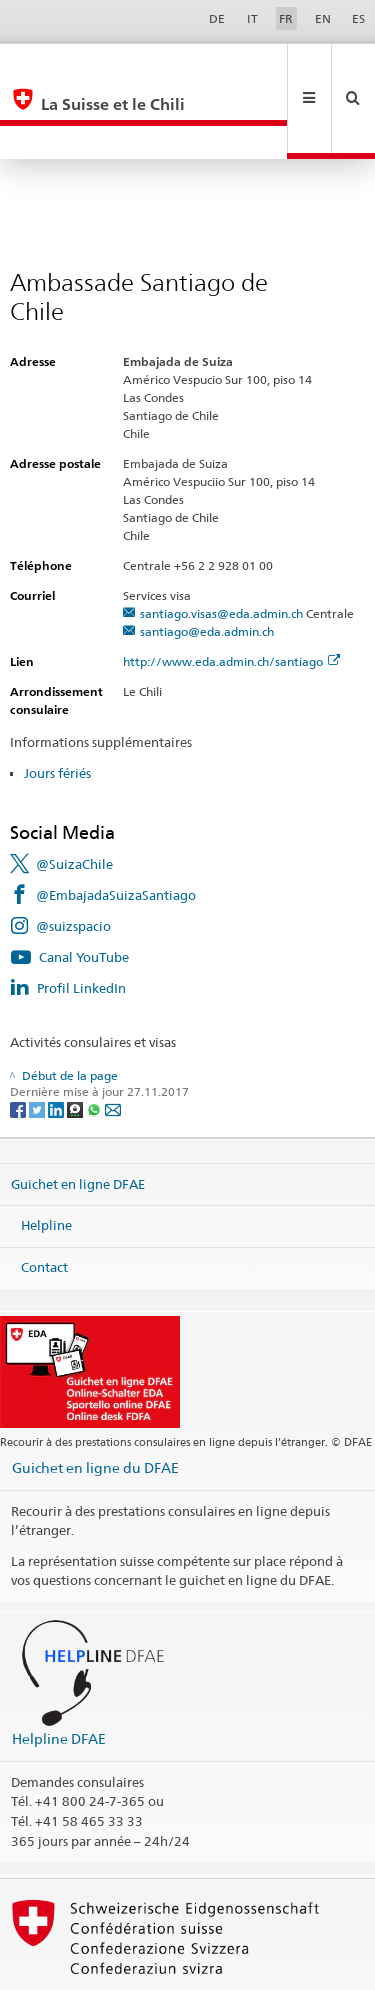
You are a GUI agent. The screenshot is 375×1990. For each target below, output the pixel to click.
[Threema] (76, 1041)
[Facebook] (19, 1041)
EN (323, 18)
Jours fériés (57, 706)
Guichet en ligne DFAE (78, 1116)
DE (217, 18)
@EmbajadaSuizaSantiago (116, 828)
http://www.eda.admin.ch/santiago (231, 594)
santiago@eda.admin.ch (207, 564)
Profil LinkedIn (81, 921)
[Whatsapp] (95, 1041)
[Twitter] (38, 1041)
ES (358, 18)
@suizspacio (73, 859)
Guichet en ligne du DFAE (95, 1400)
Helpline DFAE (59, 1671)
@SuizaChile (74, 797)
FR (286, 18)
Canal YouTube (84, 890)
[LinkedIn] (57, 1041)
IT (252, 18)
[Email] (113, 1041)
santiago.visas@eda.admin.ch (221, 546)
